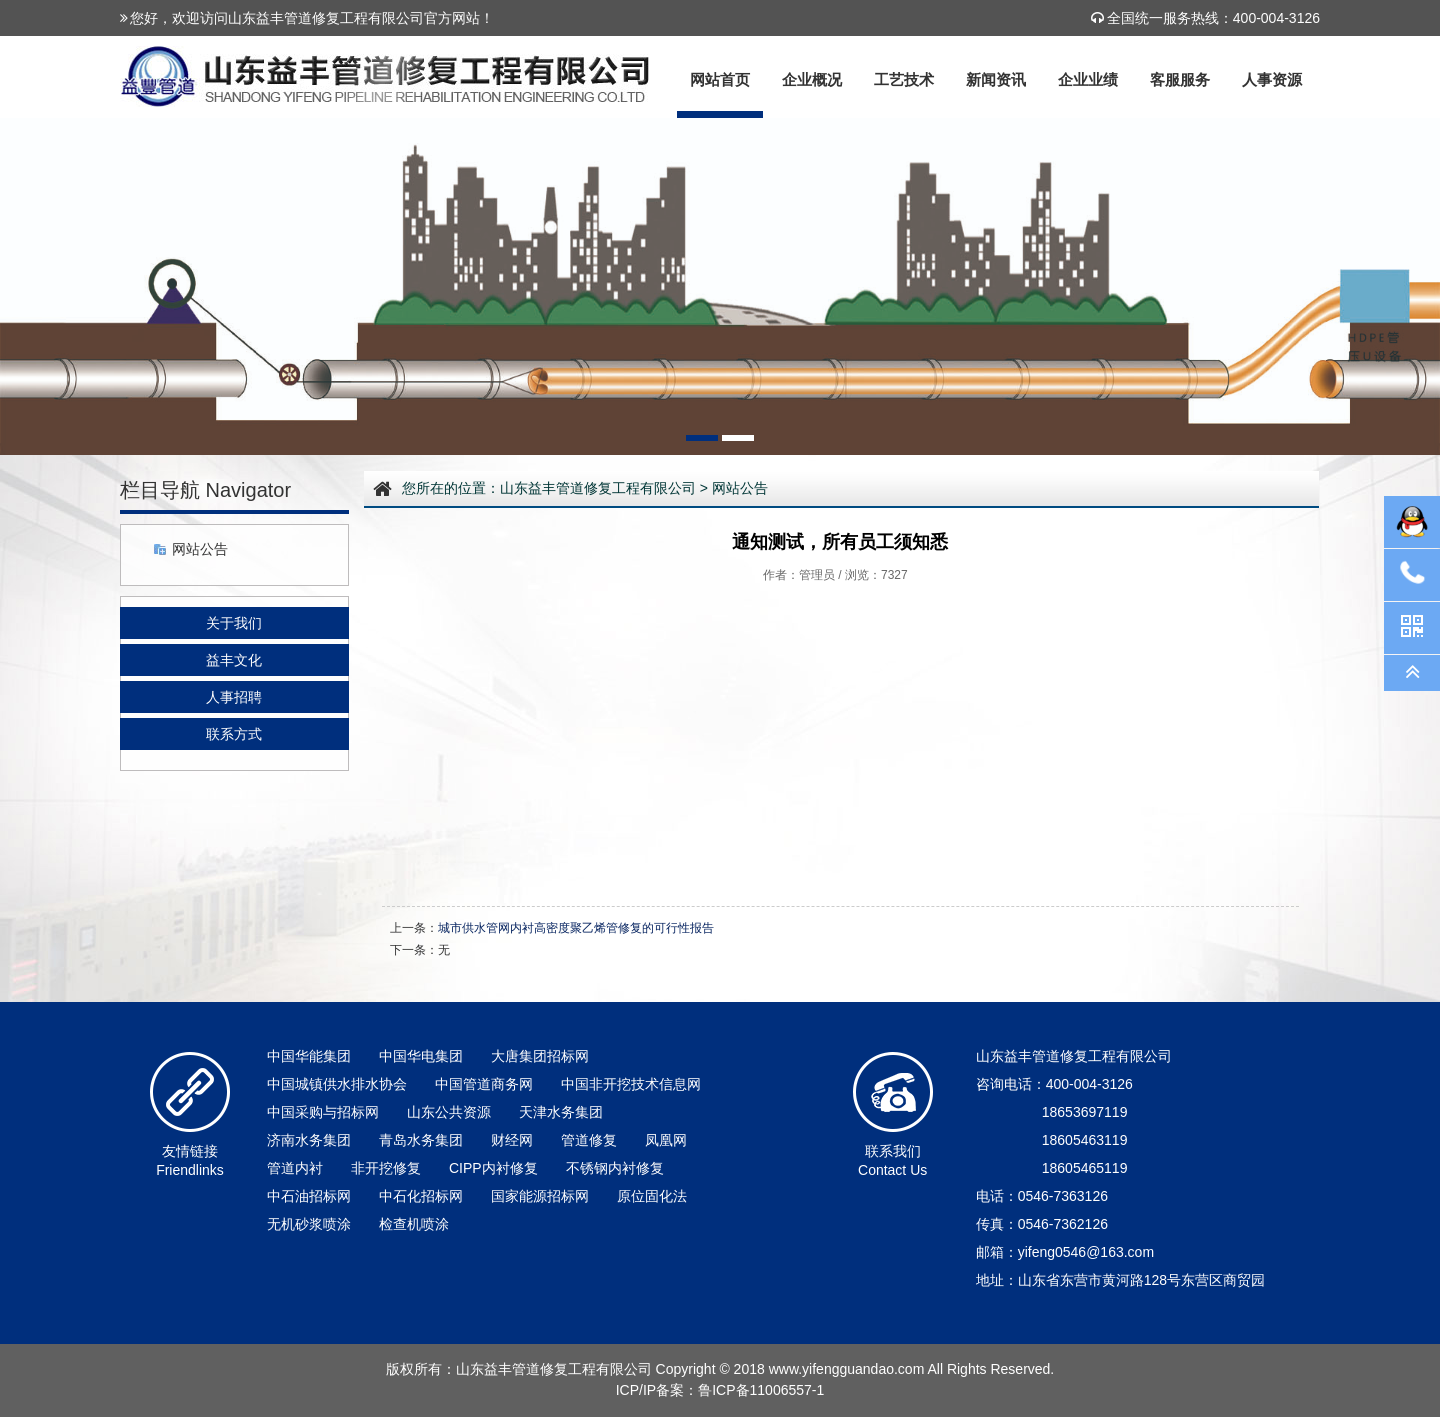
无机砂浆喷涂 (309, 1224)
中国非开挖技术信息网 (631, 1084)
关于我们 (234, 623)
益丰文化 (234, 660)
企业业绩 (1088, 79)
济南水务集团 (309, 1140)
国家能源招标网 (540, 1196)
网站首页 (720, 79)
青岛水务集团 (421, 1140)
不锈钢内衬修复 (615, 1168)
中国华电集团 (421, 1056)
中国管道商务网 (484, 1084)
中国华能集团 (309, 1056)
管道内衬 (295, 1168)
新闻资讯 (996, 79)
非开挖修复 (386, 1168)
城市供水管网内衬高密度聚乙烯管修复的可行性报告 (576, 928)
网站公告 (200, 549)
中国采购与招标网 (323, 1112)
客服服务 (1180, 79)
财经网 (512, 1140)
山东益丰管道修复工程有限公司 (598, 488)
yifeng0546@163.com (1086, 1252)
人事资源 (1272, 79)
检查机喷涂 (414, 1224)
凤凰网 (666, 1140)
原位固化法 (652, 1196)
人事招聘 (234, 697)
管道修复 (589, 1140)
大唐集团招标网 (540, 1056)
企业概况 (812, 79)
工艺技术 (904, 79)
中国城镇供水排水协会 (337, 1084)
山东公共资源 (449, 1112)
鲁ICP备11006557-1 (761, 1390)
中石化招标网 (421, 1196)
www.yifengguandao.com (847, 1369)
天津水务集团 (561, 1112)
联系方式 (234, 734)
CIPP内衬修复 (493, 1168)
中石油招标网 (309, 1196)
